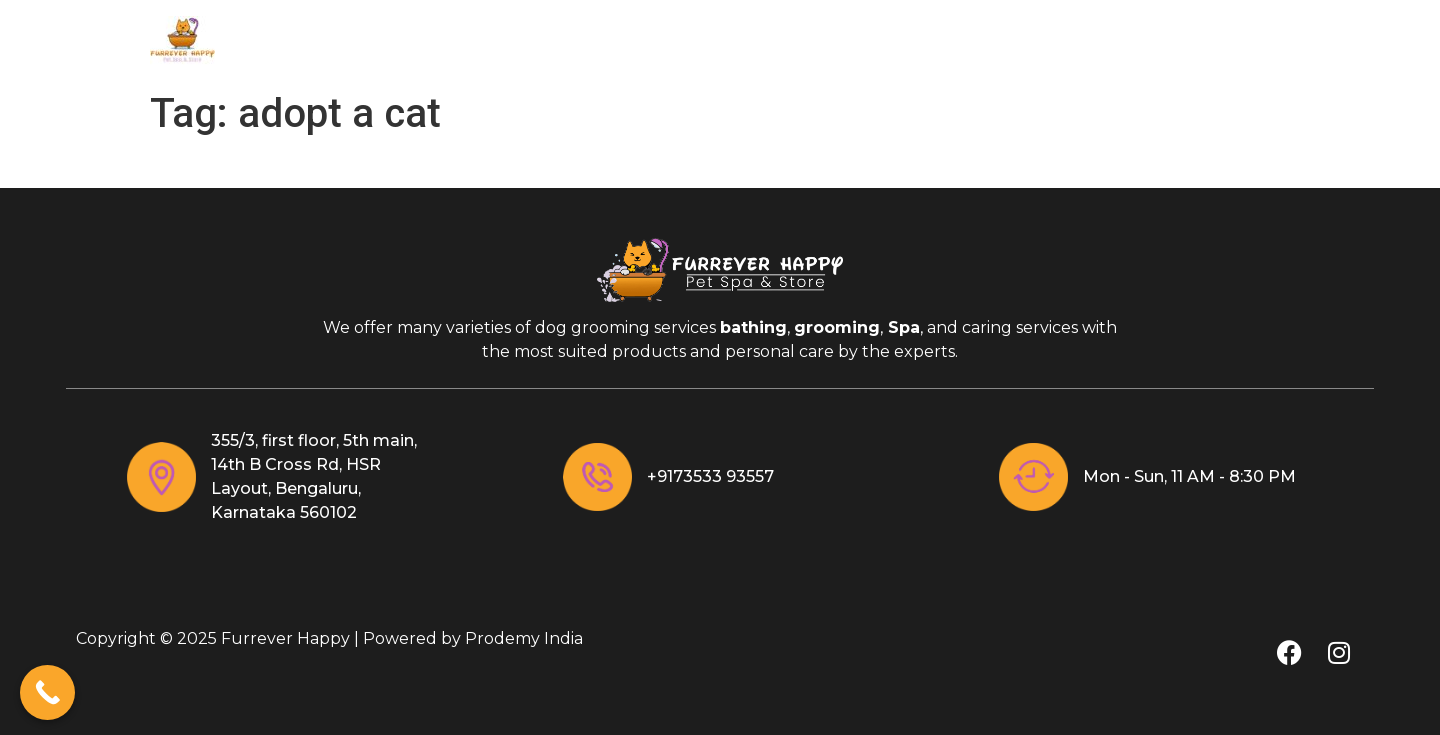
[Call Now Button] (47, 692)
